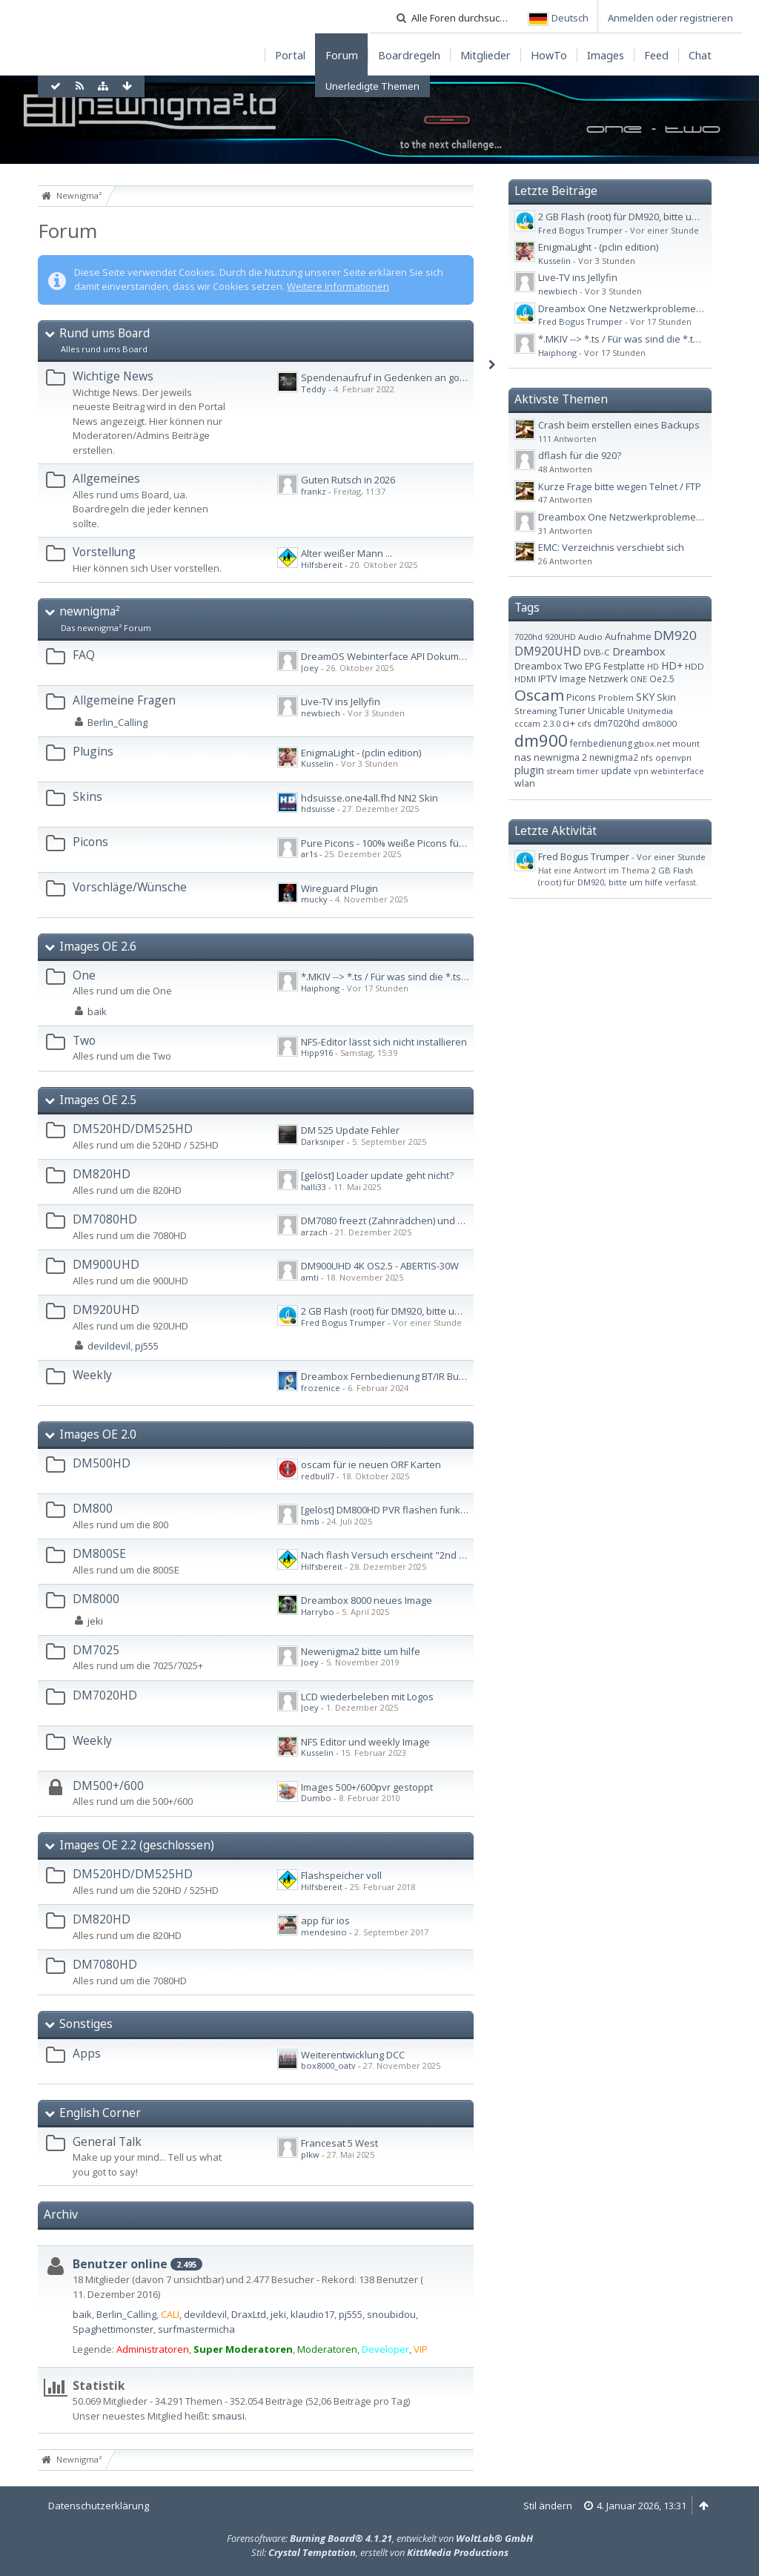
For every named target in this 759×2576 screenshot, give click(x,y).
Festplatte (624, 666)
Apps (87, 2053)
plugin (529, 770)
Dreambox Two (548, 666)
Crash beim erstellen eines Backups (619, 425)
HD (653, 666)
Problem (616, 697)
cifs (584, 723)
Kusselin (317, 763)
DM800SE (99, 1553)
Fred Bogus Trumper (343, 1322)
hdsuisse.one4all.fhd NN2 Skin (369, 798)
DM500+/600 (108, 1785)
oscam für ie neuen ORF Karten (371, 1464)
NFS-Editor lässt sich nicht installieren (384, 1041)
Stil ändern (547, 2505)
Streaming (535, 710)
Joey (310, 667)
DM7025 (96, 1650)
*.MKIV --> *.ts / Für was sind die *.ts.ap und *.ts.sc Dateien (432, 976)
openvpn (673, 757)
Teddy (313, 388)
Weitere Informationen (338, 286)
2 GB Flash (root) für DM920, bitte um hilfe (393, 1311)
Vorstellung (104, 552)
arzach (314, 1232)
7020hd (528, 636)
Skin (666, 697)
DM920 (675, 635)
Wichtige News (113, 376)
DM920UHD (106, 1309)
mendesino (324, 1932)
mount (686, 743)
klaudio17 (312, 2314)
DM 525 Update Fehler (350, 1130)
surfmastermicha (196, 2329)
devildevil (108, 1346)
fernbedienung (601, 743)
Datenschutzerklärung (98, 2505)
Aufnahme (628, 636)
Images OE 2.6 (97, 946)
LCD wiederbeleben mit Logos (367, 1696)
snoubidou (391, 2314)
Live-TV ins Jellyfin (340, 701)
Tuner (572, 710)
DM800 (93, 1508)
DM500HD (101, 1463)
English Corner (100, 2112)
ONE (638, 678)
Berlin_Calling (117, 722)
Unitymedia (650, 710)
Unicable (606, 710)
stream (560, 770)
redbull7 (317, 1476)
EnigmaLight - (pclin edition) (361, 752)
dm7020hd (617, 723)
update (616, 770)
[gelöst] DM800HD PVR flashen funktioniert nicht (408, 1509)
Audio (590, 636)
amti (310, 1277)
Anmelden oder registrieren (670, 17)
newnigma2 (613, 757)
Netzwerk (608, 678)
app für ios (325, 1920)
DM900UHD (106, 1264)
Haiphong (320, 988)
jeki (95, 1621)
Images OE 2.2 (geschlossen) (136, 1845)
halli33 (313, 1186)
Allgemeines (106, 478)
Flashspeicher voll (341, 1875)
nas (522, 757)
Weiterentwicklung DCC (353, 2054)
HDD (694, 666)
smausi (228, 2416)
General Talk (107, 2141)
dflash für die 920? (579, 455)
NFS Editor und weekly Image (365, 1741)
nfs (646, 757)
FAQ (84, 655)
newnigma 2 (560, 757)
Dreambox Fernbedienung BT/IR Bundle (390, 1376)
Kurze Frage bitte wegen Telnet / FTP (619, 486)
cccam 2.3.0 (537, 723)
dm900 (541, 740)
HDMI (525, 678)
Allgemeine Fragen (124, 700)
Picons (90, 841)
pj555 (147, 1346)
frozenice (320, 1387)
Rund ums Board (104, 333)
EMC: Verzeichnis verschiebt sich (611, 547)
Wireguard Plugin (339, 888)
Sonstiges (86, 2023)
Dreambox (639, 651)
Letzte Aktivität (555, 830)
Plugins (93, 751)
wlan (524, 783)
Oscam (539, 694)
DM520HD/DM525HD (133, 1128)
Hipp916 (317, 1052)
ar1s (309, 853)
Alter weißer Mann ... (346, 553)
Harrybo (317, 1611)
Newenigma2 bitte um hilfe (360, 1651)
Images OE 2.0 (97, 1434)
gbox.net (652, 743)
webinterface (677, 770)
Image (573, 679)
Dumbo (316, 1797)
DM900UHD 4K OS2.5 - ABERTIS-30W (380, 1265)
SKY (645, 697)
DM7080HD (105, 1219)
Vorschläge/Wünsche (130, 887)
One (84, 975)
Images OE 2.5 (97, 1100)
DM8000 (96, 1599)
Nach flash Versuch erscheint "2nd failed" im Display (419, 1555)
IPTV (547, 678)
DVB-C (596, 652)
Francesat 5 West (339, 2143)
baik (97, 1011)
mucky (314, 899)
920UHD (560, 636)
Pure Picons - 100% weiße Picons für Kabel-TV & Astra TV (427, 843)
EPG (593, 666)
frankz (313, 491)
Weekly (92, 1375)
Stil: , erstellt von (379, 2552)
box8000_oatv (328, 2065)
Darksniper (323, 1141)
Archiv (61, 2214)
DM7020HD (105, 1695)
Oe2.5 (662, 678)
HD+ (672, 665)
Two (84, 1040)
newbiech (320, 713)
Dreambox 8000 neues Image (366, 1600)
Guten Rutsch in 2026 (348, 479)
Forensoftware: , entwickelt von (380, 2538)
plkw (310, 2154)
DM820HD (101, 1174)
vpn (641, 770)
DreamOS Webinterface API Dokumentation (399, 656)
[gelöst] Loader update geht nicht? (377, 1175)
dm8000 (659, 723)
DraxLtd (248, 2314)
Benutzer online (120, 2264)
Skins (87, 796)
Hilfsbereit (321, 564)
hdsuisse (318, 808)
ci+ (569, 723)
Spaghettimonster (113, 2329)
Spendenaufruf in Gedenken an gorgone (393, 377)
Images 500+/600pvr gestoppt (367, 1787)
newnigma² (89, 611)
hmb (310, 1521)
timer (588, 770)
